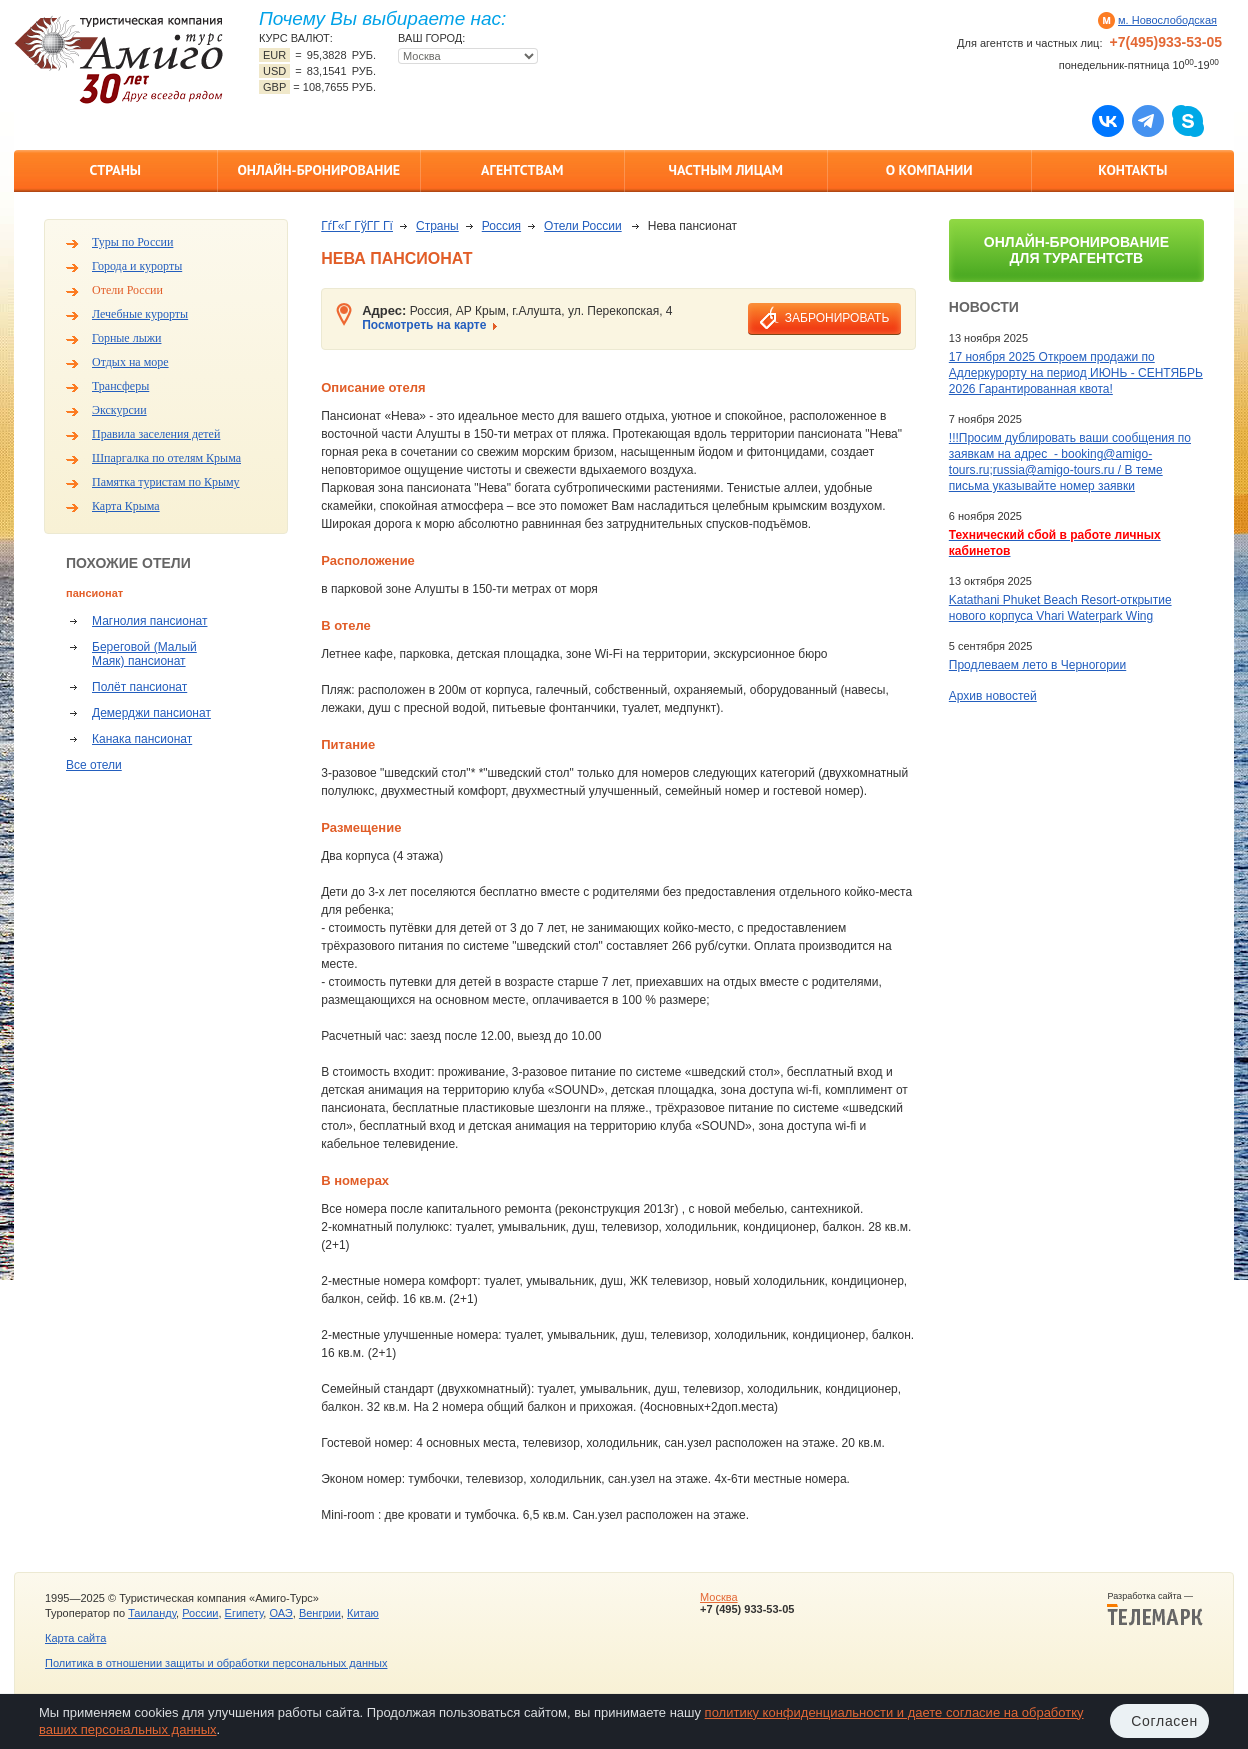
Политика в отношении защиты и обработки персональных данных (216, 1663)
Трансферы (120, 386)
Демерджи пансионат (151, 713)
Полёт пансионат (139, 687)
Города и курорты (137, 266)
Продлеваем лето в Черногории (1037, 665)
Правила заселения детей (156, 434)
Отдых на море (130, 362)
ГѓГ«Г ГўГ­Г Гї (357, 226)
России (200, 1613)
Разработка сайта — (1155, 1609)
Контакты (1132, 170)
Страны (115, 170)
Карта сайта (75, 1638)
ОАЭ (280, 1613)
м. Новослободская (1167, 20)
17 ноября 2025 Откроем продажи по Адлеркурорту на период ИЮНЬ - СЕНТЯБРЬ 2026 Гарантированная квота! (1076, 373)
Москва (719, 1597)
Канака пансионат (142, 739)
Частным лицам (726, 170)
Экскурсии (119, 410)
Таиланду (152, 1613)
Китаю (363, 1613)
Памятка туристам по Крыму (166, 482)
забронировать (837, 318)
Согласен (1164, 1721)
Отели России (127, 290)
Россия (501, 226)
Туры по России (132, 242)
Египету (244, 1613)
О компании (929, 170)
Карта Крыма (126, 506)
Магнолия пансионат (149, 621)
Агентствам (522, 170)
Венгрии (320, 1613)
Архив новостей (993, 696)
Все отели (94, 765)
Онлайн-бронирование (318, 170)
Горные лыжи (126, 338)
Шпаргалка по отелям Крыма (166, 458)
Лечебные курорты (140, 314)
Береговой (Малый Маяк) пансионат (144, 654)
